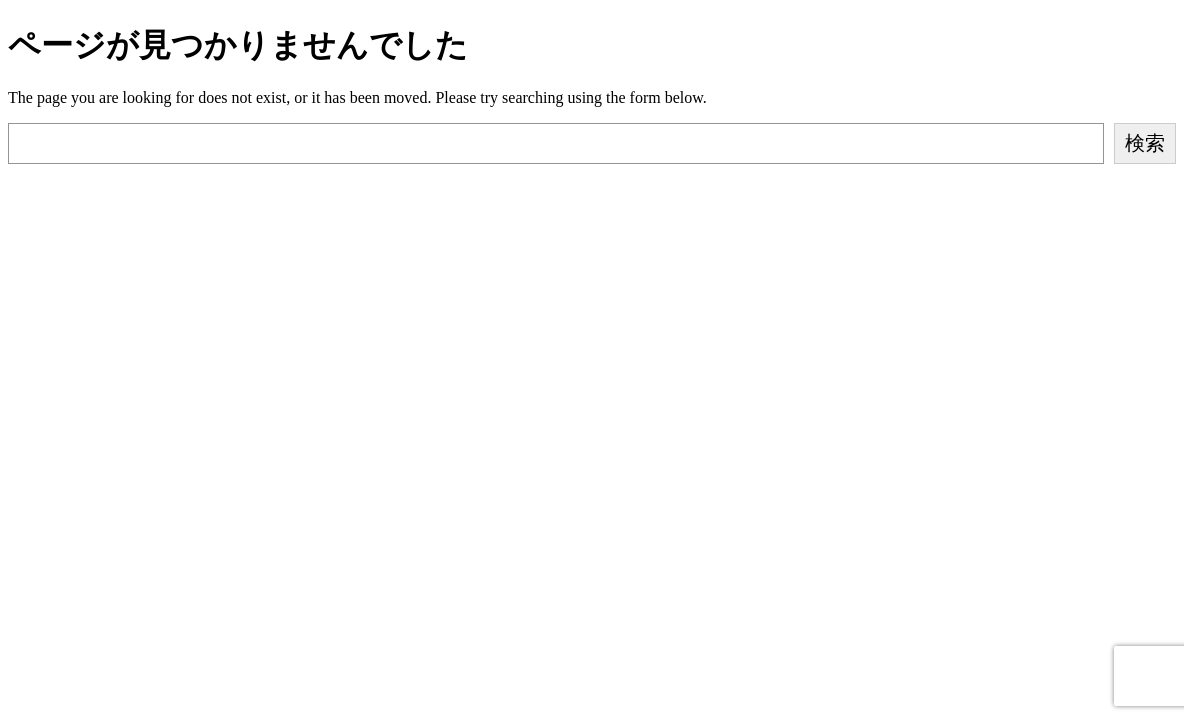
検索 (1145, 143)
